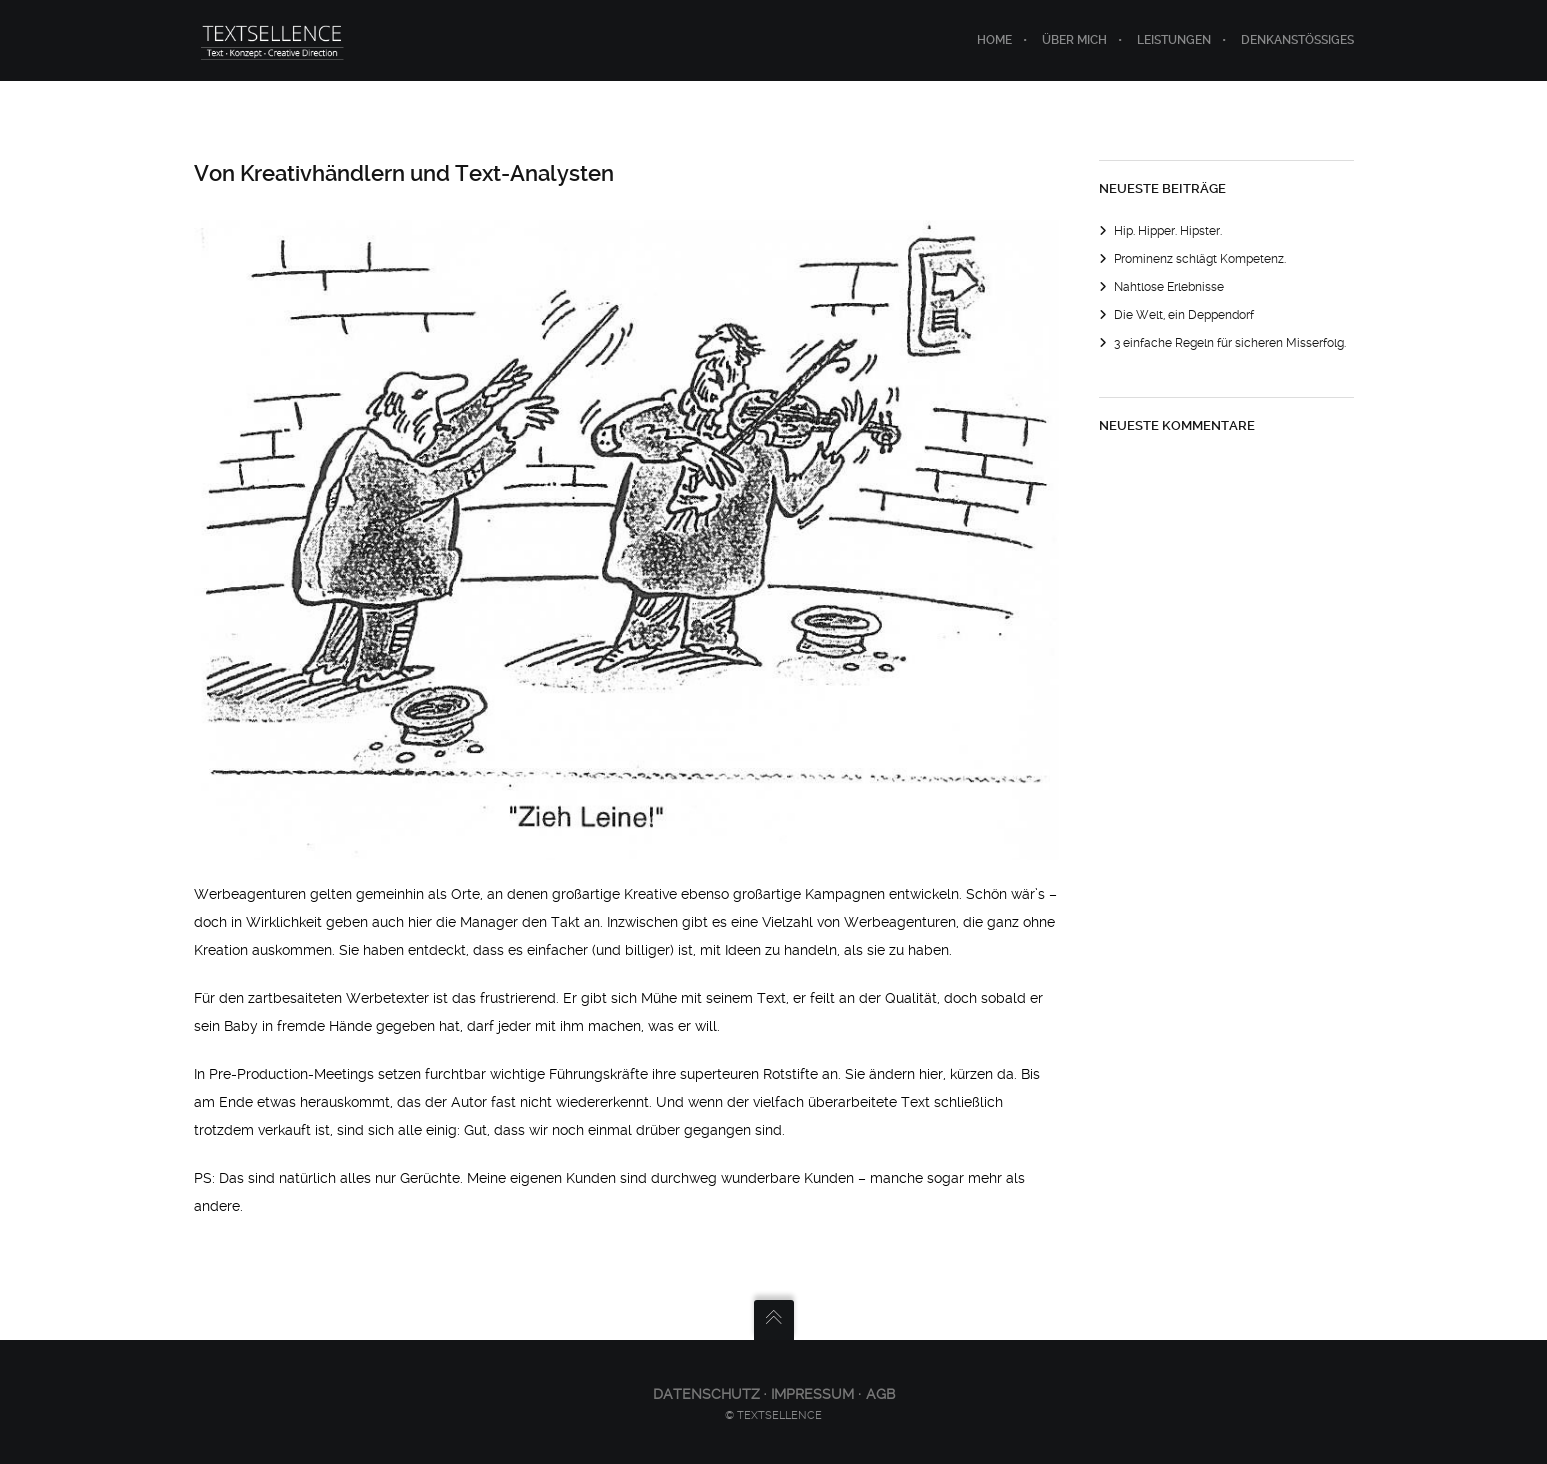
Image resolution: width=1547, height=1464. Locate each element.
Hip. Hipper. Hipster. (1168, 231)
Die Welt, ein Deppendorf (1184, 315)
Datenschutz (708, 1394)
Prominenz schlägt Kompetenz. (1200, 259)
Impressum (812, 1394)
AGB (880, 1394)
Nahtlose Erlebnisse (1169, 287)
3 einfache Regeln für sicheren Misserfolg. (1230, 343)
